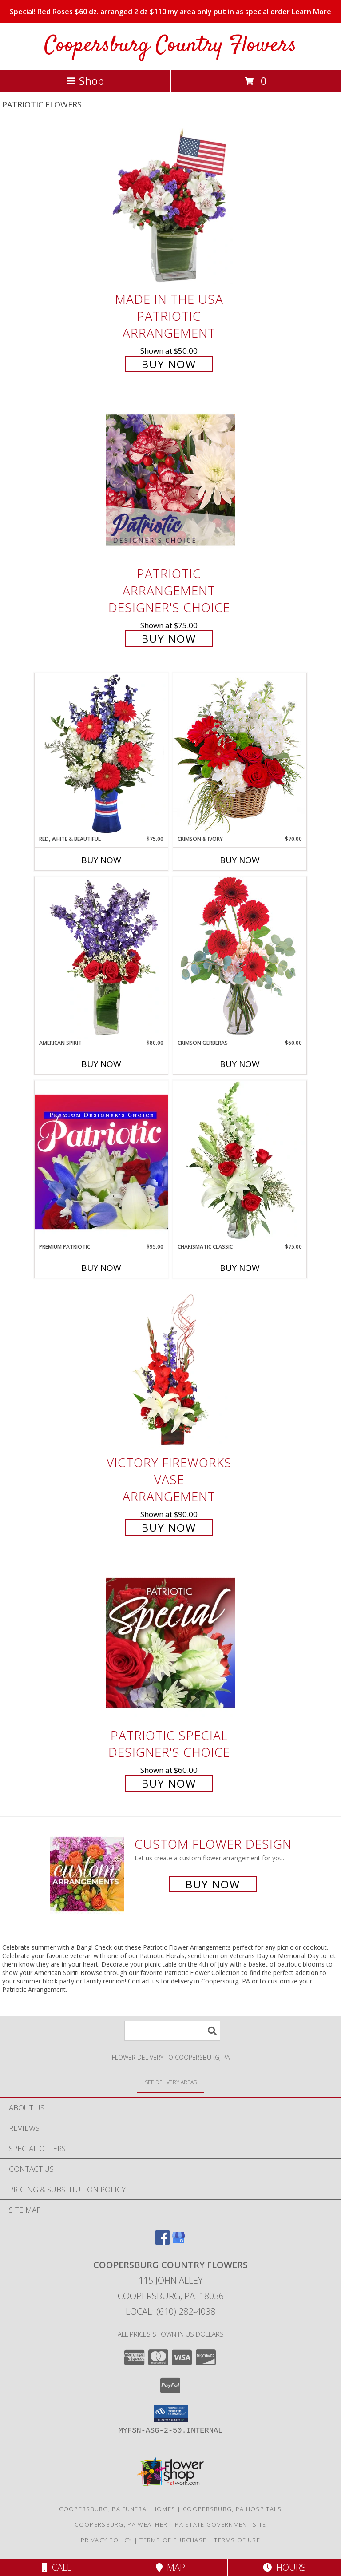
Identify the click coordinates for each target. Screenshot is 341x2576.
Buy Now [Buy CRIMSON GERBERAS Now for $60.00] (240, 1064)
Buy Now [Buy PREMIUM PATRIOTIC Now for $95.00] (101, 1268)
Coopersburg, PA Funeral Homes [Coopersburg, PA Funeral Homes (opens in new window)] (117, 2509)
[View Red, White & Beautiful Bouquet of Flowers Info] (101, 754)
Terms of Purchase (172, 2540)
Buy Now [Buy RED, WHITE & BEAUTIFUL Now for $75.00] (101, 860)
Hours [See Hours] (284, 2567)
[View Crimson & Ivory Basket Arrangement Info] (239, 753)
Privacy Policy (106, 2540)
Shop (85, 80)
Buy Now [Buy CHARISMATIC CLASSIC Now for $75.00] (240, 1268)
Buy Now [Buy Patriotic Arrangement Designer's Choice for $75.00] (169, 638)
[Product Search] (172, 2031)
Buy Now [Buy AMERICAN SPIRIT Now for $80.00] (101, 1064)
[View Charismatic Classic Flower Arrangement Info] (239, 1161)
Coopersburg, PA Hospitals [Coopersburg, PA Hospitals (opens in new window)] (232, 2509)
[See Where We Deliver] (170, 2082)
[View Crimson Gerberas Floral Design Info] (239, 957)
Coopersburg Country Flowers (170, 45)
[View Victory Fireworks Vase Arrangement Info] (170, 1370)
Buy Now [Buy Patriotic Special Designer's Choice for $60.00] (169, 1783)
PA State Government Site (220, 2524)
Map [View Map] (170, 2567)
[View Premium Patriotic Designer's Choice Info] (101, 1161)
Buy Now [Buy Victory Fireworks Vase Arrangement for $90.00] (169, 1527)
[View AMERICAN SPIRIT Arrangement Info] (101, 958)
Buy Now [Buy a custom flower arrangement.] (213, 1884)
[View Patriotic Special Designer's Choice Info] (170, 1642)
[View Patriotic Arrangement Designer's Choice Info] (170, 480)
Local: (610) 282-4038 (170, 2311)
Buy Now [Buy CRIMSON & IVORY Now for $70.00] (240, 860)
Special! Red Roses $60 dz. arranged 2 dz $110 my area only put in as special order (170, 11)
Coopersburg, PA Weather (121, 2524)
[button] (171, 2413)
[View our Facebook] (162, 2242)
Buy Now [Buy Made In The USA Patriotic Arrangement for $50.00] (169, 364)
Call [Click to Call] (56, 2567)
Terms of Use (237, 2540)
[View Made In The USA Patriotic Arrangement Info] (170, 206)
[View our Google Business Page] (178, 2242)
